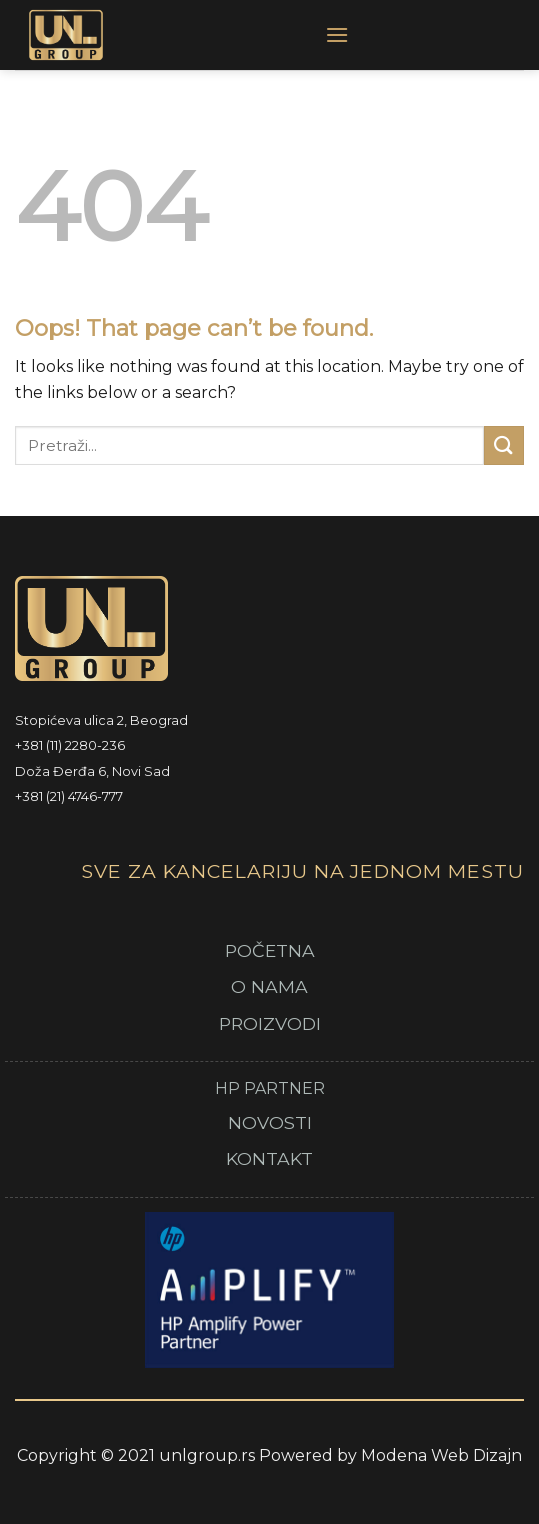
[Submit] (504, 445)
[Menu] (337, 34)
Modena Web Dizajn (441, 1455)
